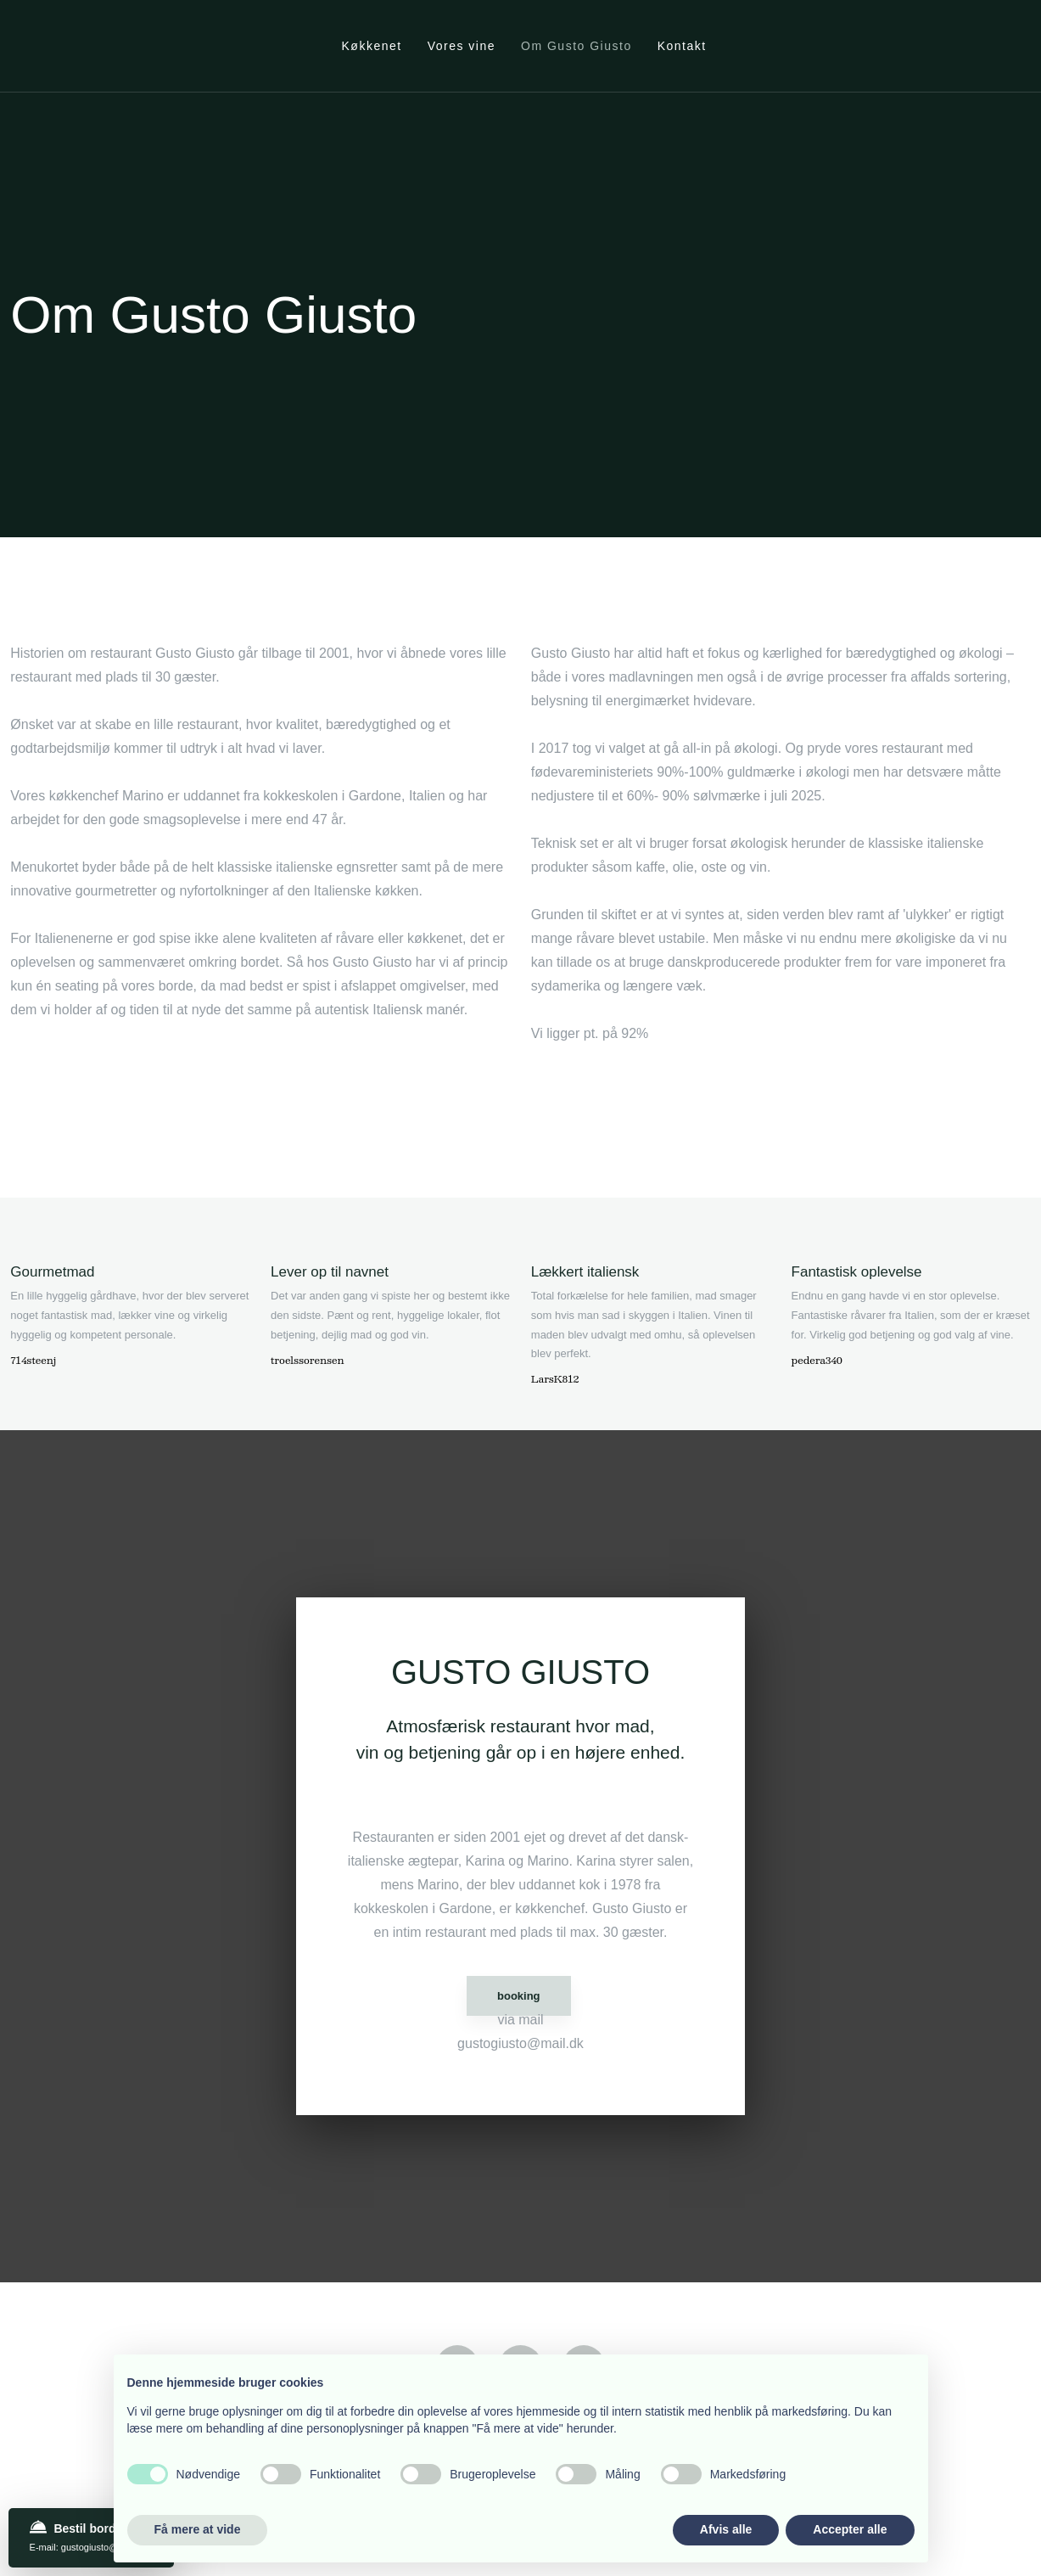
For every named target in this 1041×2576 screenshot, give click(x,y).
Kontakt (682, 46)
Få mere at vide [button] (197, 2529)
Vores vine (461, 46)
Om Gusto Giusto (576, 46)
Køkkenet (372, 46)
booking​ (518, 1996)
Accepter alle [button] (850, 2529)
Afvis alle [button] (726, 2529)
